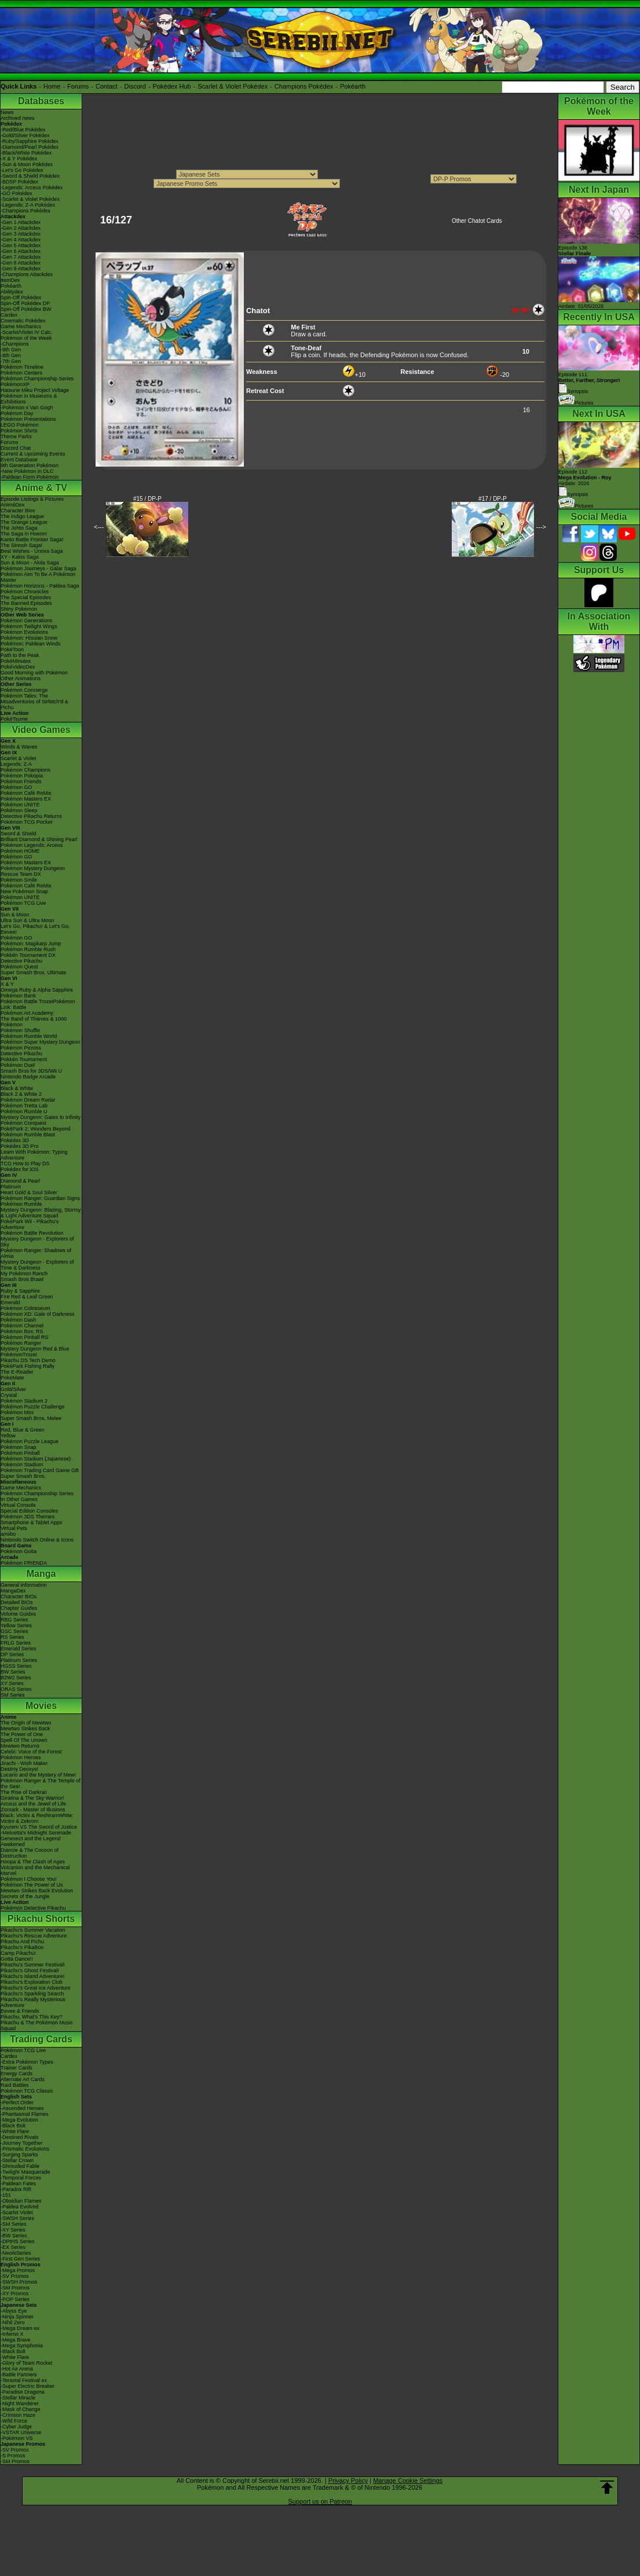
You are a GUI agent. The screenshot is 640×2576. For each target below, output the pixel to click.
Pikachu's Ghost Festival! (30, 1970)
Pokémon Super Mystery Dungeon (41, 1042)
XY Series (12, 1683)
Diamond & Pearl (20, 1181)
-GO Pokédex (16, 193)
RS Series (12, 1637)
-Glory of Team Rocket (26, 2363)
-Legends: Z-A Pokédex (28, 205)
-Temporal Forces (21, 2178)
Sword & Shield (18, 833)
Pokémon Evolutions (24, 632)
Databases (41, 101)
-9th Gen (11, 350)
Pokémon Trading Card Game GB (40, 1470)
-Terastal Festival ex (24, 2380)
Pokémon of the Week (26, 338)
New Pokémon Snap (24, 891)
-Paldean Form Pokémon (29, 477)
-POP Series (15, 2299)
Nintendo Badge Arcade (28, 1077)
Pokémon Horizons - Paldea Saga (40, 586)
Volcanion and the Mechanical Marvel (35, 1870)
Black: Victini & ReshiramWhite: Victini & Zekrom (37, 1818)
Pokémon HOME (20, 851)
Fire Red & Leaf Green (27, 1297)
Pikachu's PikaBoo (22, 1947)
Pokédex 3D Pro (20, 1146)
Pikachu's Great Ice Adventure (36, 1988)
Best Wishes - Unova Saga (32, 551)
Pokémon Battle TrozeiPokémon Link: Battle (38, 1004)
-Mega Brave (16, 2340)
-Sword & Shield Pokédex (30, 176)
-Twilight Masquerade (25, 2172)
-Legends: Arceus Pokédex (32, 187)
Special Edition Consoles (29, 1511)
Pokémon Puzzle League (29, 1441)
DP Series (12, 1654)
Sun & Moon (15, 915)
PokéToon (12, 649)
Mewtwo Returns (20, 1746)
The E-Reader (17, 1372)
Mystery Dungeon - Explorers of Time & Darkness (37, 1265)
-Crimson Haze (18, 2415)
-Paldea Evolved (20, 2207)
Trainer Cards (16, 2068)
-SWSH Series (17, 2218)
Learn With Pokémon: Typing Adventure (34, 1155)
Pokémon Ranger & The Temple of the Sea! (41, 1783)
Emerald (10, 1302)
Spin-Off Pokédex (21, 297)
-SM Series (14, 2224)
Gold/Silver (13, 1389)
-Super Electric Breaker (27, 2386)
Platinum (11, 1187)
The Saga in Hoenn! (24, 534)
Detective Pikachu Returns (31, 816)
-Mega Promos (18, 2270)
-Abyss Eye (14, 2311)
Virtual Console (18, 1505)
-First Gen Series (20, 2259)
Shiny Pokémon (19, 609)
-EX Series (13, 2247)
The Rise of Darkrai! (24, 1792)
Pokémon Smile (19, 880)
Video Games (41, 730)
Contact (107, 86)
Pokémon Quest (19, 967)
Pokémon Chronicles (25, 592)
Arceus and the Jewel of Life (33, 1804)
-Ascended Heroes (22, 2108)
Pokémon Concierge (24, 690)
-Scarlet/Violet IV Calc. (27, 332)
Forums (78, 86)
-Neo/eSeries (16, 2253)
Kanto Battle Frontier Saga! (32, 539)
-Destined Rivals (20, 2137)
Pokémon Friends (21, 781)
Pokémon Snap (18, 1447)
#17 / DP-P (492, 499)
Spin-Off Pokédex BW (26, 309)
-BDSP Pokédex (19, 182)
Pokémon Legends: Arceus (32, 845)
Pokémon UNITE (20, 805)
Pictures (576, 403)
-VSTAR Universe (21, 2432)
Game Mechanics (21, 326)
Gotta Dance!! (17, 1959)
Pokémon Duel (18, 1065)
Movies (41, 1706)
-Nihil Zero (13, 2322)
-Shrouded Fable (20, 2166)
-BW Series (14, 2236)
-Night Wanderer (20, 2403)
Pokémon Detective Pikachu (33, 1908)
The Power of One (22, 1734)
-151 (6, 2195)
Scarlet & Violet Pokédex (233, 86)
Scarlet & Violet (18, 758)
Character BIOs (18, 1596)
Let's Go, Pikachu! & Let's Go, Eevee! (35, 929)
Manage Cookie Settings (407, 2480)
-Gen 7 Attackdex (21, 257)
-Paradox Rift (16, 2189)
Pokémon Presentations (28, 419)
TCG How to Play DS (25, 1163)
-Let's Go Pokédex (22, 170)
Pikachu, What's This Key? (32, 2017)
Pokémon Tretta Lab (24, 1106)
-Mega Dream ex (20, 2328)
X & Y (7, 984)
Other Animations (21, 678)
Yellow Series (16, 1625)
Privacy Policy (348, 2480)
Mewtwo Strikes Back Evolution (37, 1891)
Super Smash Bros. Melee (31, 1418)
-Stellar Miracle (18, 2398)
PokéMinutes (16, 661)
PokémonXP (15, 384)
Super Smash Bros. (23, 1476)
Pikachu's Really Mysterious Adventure (33, 2002)
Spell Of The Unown (24, 1740)
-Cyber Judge (16, 2427)
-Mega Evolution (19, 2120)
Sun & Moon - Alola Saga (30, 563)
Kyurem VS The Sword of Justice (39, 1827)
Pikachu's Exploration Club (32, 1982)
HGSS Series (16, 1666)
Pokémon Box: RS (22, 1331)
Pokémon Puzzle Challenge (33, 1407)
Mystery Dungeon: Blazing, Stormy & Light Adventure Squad (41, 1213)
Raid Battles (15, 2085)
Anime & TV (41, 488)
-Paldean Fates (18, 2183)
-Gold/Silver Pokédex (25, 135)
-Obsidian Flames (21, 2201)
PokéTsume (14, 719)
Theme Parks (16, 436)
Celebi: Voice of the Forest (31, 1752)
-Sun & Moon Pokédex (27, 164)
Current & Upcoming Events (33, 454)
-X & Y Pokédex (19, 159)
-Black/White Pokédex (26, 153)
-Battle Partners (19, 2374)
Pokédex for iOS (20, 1169)
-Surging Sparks (19, 2154)
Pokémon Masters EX (26, 799)
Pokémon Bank (18, 996)
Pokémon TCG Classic (27, 2091)
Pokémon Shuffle (20, 1030)
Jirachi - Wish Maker (24, 1763)
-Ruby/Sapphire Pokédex (29, 141)
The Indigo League (22, 516)
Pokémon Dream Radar (28, 1100)
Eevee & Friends (20, 2011)
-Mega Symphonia (22, 2346)
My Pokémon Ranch (24, 1273)
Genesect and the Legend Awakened (31, 1841)
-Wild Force (14, 2421)
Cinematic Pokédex (23, 321)
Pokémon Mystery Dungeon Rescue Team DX (33, 871)
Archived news (18, 118)
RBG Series (14, 1620)
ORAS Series (16, 1689)
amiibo (8, 1534)
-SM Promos (15, 2288)
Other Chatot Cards (477, 221)
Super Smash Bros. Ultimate (34, 972)
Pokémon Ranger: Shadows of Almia (36, 1253)
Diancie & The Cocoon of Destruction (29, 1853)
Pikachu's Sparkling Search (32, 1994)
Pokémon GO (16, 787)
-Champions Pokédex (25, 211)
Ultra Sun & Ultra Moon (27, 920)
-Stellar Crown (17, 2160)
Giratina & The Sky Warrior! (32, 1798)
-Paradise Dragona (23, 2392)
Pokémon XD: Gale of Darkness (38, 1314)
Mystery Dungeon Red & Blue (35, 1349)
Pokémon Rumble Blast (28, 1134)
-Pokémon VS (17, 2438)
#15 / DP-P (147, 499)
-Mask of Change (21, 2409)
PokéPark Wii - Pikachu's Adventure (29, 1224)
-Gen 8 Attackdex (21, 263)
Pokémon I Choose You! (29, 1879)
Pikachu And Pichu (22, 1941)
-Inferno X (12, 2334)
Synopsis (573, 494)
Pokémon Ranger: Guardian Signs (40, 1198)
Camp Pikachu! (18, 1953)
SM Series (13, 1695)
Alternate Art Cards (23, 2079)
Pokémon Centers (21, 373)
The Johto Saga (19, 528)
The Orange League (24, 522)
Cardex (9, 315)
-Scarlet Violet (17, 2212)
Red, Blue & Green (23, 1430)
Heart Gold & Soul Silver (29, 1192)
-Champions (15, 344)
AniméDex (13, 505)
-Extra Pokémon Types (27, 2062)
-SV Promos (15, 2276)
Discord (135, 86)
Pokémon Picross (21, 1048)
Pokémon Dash (18, 1320)
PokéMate (12, 1378)
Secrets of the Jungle (25, 1896)
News (7, 112)
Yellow (8, 1436)
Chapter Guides (19, 1608)
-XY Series (13, 2230)
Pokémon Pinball (20, 1453)
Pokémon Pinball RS (25, 1337)
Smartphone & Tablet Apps (31, 1522)
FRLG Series (16, 1643)
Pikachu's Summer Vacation (33, 1930)
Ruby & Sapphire (20, 1291)
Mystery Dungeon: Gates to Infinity (41, 1117)
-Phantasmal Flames (25, 2114)
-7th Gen (11, 361)
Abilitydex (12, 292)
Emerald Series (18, 1649)
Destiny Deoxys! (19, 1769)
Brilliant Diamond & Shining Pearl (39, 839)
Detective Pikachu (21, 961)
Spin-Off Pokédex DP (25, 303)
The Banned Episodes (26, 603)
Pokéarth (352, 86)
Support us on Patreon (320, 2501)
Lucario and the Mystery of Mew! (38, 1775)
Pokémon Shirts (19, 431)
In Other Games (19, 1499)
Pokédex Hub (172, 86)
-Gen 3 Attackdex (21, 234)
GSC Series (14, 1631)
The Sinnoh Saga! (21, 545)
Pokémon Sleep (19, 810)
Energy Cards (16, 2073)
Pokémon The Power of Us (32, 1885)
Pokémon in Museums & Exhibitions (29, 399)
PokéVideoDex (18, 667)
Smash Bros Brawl (22, 1279)
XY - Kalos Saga (20, 557)
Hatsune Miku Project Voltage (35, 390)
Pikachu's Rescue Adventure (34, 1936)
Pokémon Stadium (22, 1464)
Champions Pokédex (304, 86)
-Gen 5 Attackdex (21, 245)
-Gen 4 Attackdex (21, 240)
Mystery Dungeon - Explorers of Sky (37, 1241)
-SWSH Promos (19, 2282)
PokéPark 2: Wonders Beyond (35, 1129)
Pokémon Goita (18, 1551)
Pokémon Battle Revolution (32, 1233)
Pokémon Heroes (21, 1757)
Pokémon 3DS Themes (27, 1517)
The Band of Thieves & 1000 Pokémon (34, 1022)
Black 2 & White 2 (21, 1094)
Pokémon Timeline (22, 367)
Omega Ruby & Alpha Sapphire (37, 990)
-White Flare (15, 2131)
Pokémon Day (17, 413)
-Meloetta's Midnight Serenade (36, 1833)
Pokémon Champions (25, 770)
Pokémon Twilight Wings (29, 626)
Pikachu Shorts (41, 1919)
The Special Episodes (26, 597)
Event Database (19, 460)
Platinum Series (19, 1660)
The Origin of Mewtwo (26, 1723)
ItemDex (10, 280)
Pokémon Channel (22, 1326)
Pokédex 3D (15, 1140)
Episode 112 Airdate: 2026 (585, 477)
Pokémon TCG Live (23, 903)
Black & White (17, 1088)
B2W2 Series (16, 1677)
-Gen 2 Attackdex (21, 228)
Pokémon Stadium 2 (24, 1401)
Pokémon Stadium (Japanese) (36, 1459)
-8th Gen (11, 355)
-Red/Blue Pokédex (23, 130)
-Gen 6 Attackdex (21, 251)
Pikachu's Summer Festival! (33, 1965)
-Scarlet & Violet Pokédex (30, 199)
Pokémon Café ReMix (26, 793)
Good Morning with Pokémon (34, 673)
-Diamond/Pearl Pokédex (29, 147)
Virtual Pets (14, 1528)
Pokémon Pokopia (22, 776)
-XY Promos (14, 2293)
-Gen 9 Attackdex (21, 268)
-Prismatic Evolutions (25, 2149)
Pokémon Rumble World (29, 1036)
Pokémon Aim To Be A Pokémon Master (38, 577)
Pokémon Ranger (21, 1343)
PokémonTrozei (19, 1354)
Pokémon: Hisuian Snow (29, 638)
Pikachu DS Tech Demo (28, 1360)
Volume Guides (18, 1614)
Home (51, 86)
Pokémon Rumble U (24, 1111)
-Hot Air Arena (17, 2369)
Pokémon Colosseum (25, 1308)
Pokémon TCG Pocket (26, 822)
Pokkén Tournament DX (28, 955)
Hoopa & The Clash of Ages (33, 1862)
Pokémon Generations (27, 620)
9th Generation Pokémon (29, 465)
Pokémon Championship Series (37, 378)
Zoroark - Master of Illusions (33, 1809)
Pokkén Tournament (24, 1059)
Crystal (9, 1395)
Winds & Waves (19, 747)
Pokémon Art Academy (27, 1013)
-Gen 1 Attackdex (21, 222)
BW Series (13, 1672)
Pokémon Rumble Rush (28, 949)
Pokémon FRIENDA (24, 1563)
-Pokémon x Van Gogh (27, 407)
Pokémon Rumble (21, 1204)
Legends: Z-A (16, 764)
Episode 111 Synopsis (589, 383)
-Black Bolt (13, 2126)
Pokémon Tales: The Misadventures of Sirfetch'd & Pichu (34, 701)
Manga (41, 1574)
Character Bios (18, 510)
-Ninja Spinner (17, 2317)
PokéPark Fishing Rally (27, 1366)
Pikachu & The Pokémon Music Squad (37, 2025)
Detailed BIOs (17, 1602)
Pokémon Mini (17, 1412)
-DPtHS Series (18, 2241)
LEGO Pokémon (20, 425)
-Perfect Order (17, 2102)
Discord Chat (16, 448)
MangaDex (13, 1591)
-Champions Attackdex (27, 274)
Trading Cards (41, 2039)
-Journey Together (21, 2143)
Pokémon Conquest (23, 1123)
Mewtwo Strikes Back (25, 1728)
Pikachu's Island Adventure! (32, 1976)
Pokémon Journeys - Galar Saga (38, 568)
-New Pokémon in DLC (27, 471)
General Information (24, 1585)
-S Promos (13, 2455)
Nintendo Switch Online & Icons (37, 1540)
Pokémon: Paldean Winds (31, 644)
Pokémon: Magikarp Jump (31, 943)
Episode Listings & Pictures (32, 499)
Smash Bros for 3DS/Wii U (31, 1071)
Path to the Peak (20, 655)
